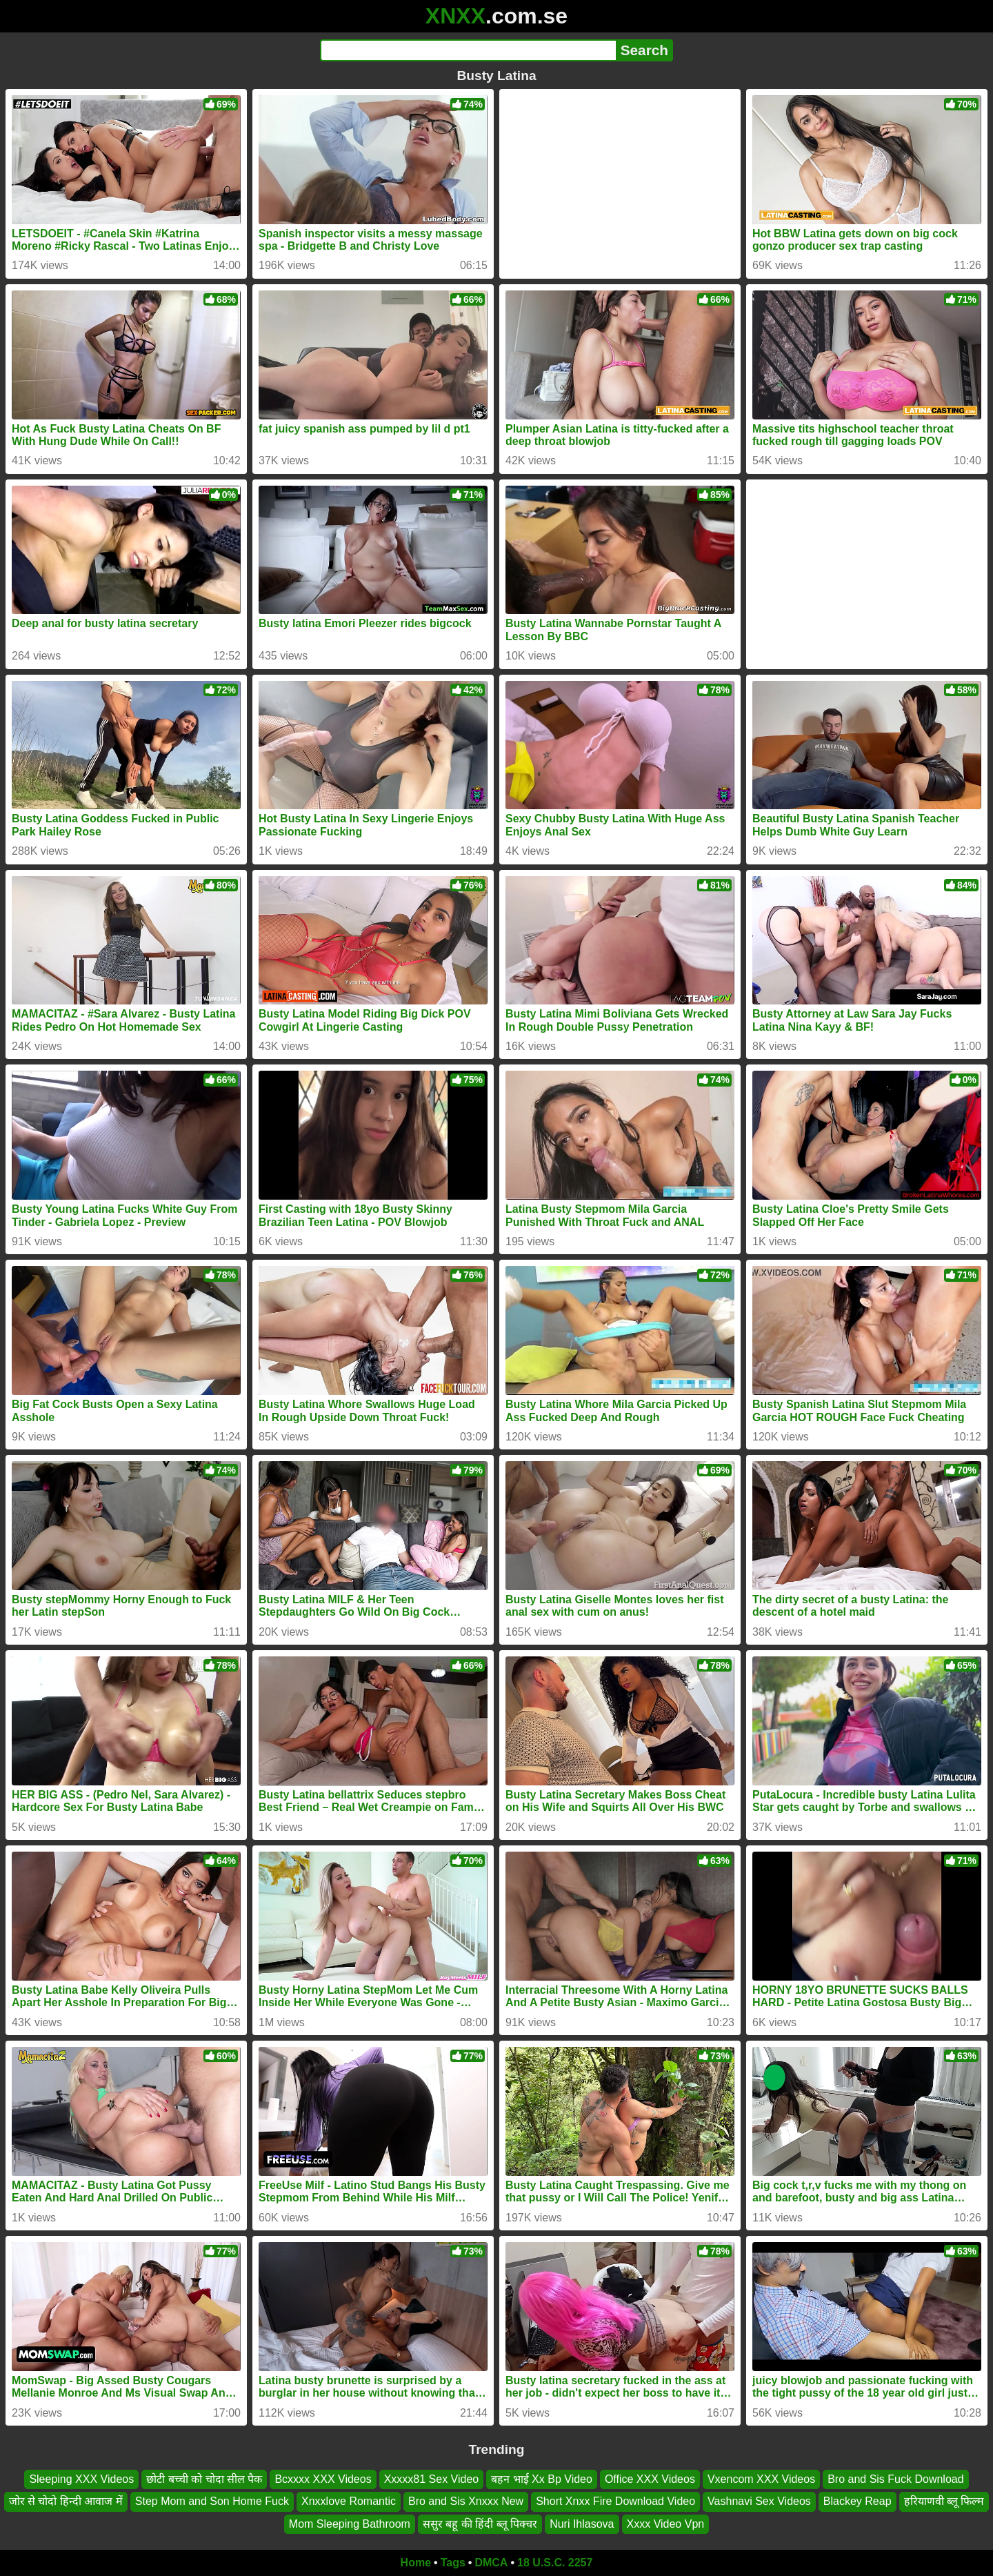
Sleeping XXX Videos (81, 2479)
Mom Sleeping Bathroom (349, 2524)
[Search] (468, 50)
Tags (453, 2562)
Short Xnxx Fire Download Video (615, 2501)
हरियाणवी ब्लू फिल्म (944, 2501)
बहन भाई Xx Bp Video (541, 2479)
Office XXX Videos (650, 2479)
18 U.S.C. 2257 (554, 2562)
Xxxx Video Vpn (666, 2524)
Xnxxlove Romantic (348, 2501)
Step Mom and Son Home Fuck (212, 2501)
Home (416, 2562)
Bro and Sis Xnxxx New (465, 2501)
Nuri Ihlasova (582, 2524)
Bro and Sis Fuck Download (895, 2479)
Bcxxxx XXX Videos (322, 2479)
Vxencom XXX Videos (761, 2479)
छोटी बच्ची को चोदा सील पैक (204, 2479)
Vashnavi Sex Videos (759, 2501)
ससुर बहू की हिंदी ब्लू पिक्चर (480, 2524)
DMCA (491, 2562)
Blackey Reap (857, 2501)
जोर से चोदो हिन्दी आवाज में (66, 2501)
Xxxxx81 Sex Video (431, 2479)
